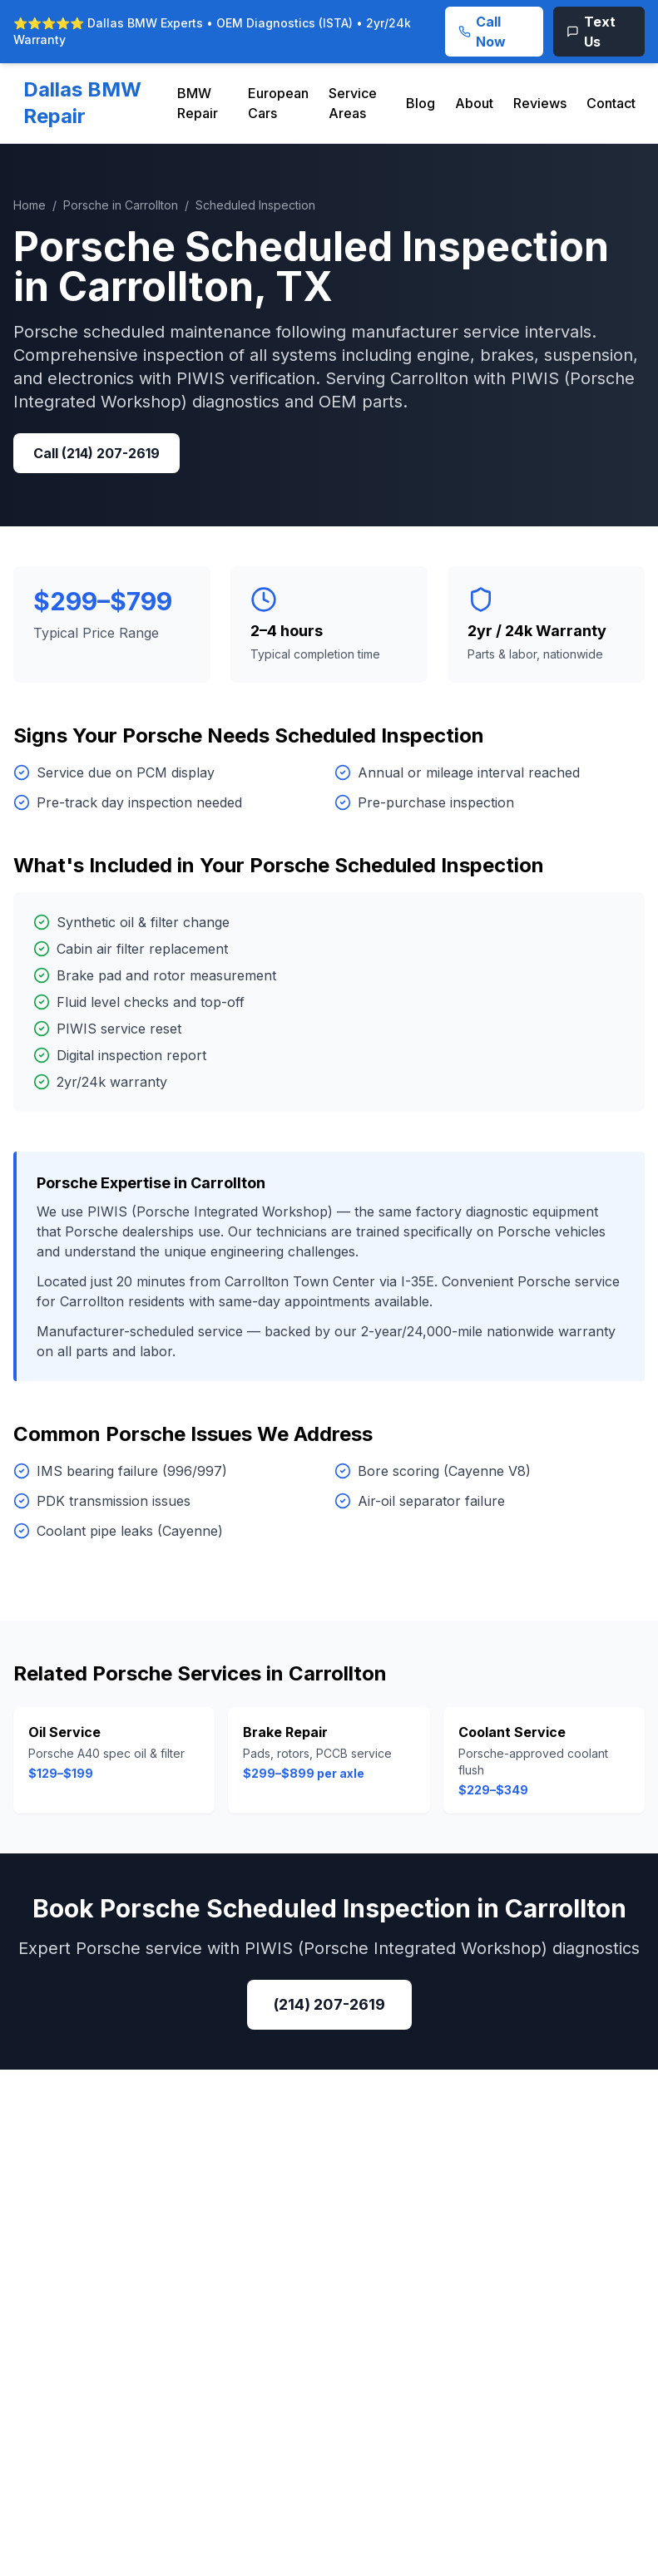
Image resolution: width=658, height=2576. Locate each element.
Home (29, 205)
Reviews (539, 103)
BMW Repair (197, 103)
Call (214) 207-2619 (96, 453)
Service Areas (353, 103)
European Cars (278, 103)
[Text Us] (599, 32)
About (474, 103)
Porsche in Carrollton (120, 205)
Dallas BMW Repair (82, 102)
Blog (420, 103)
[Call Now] (494, 32)
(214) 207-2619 (329, 2004)
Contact (611, 103)
